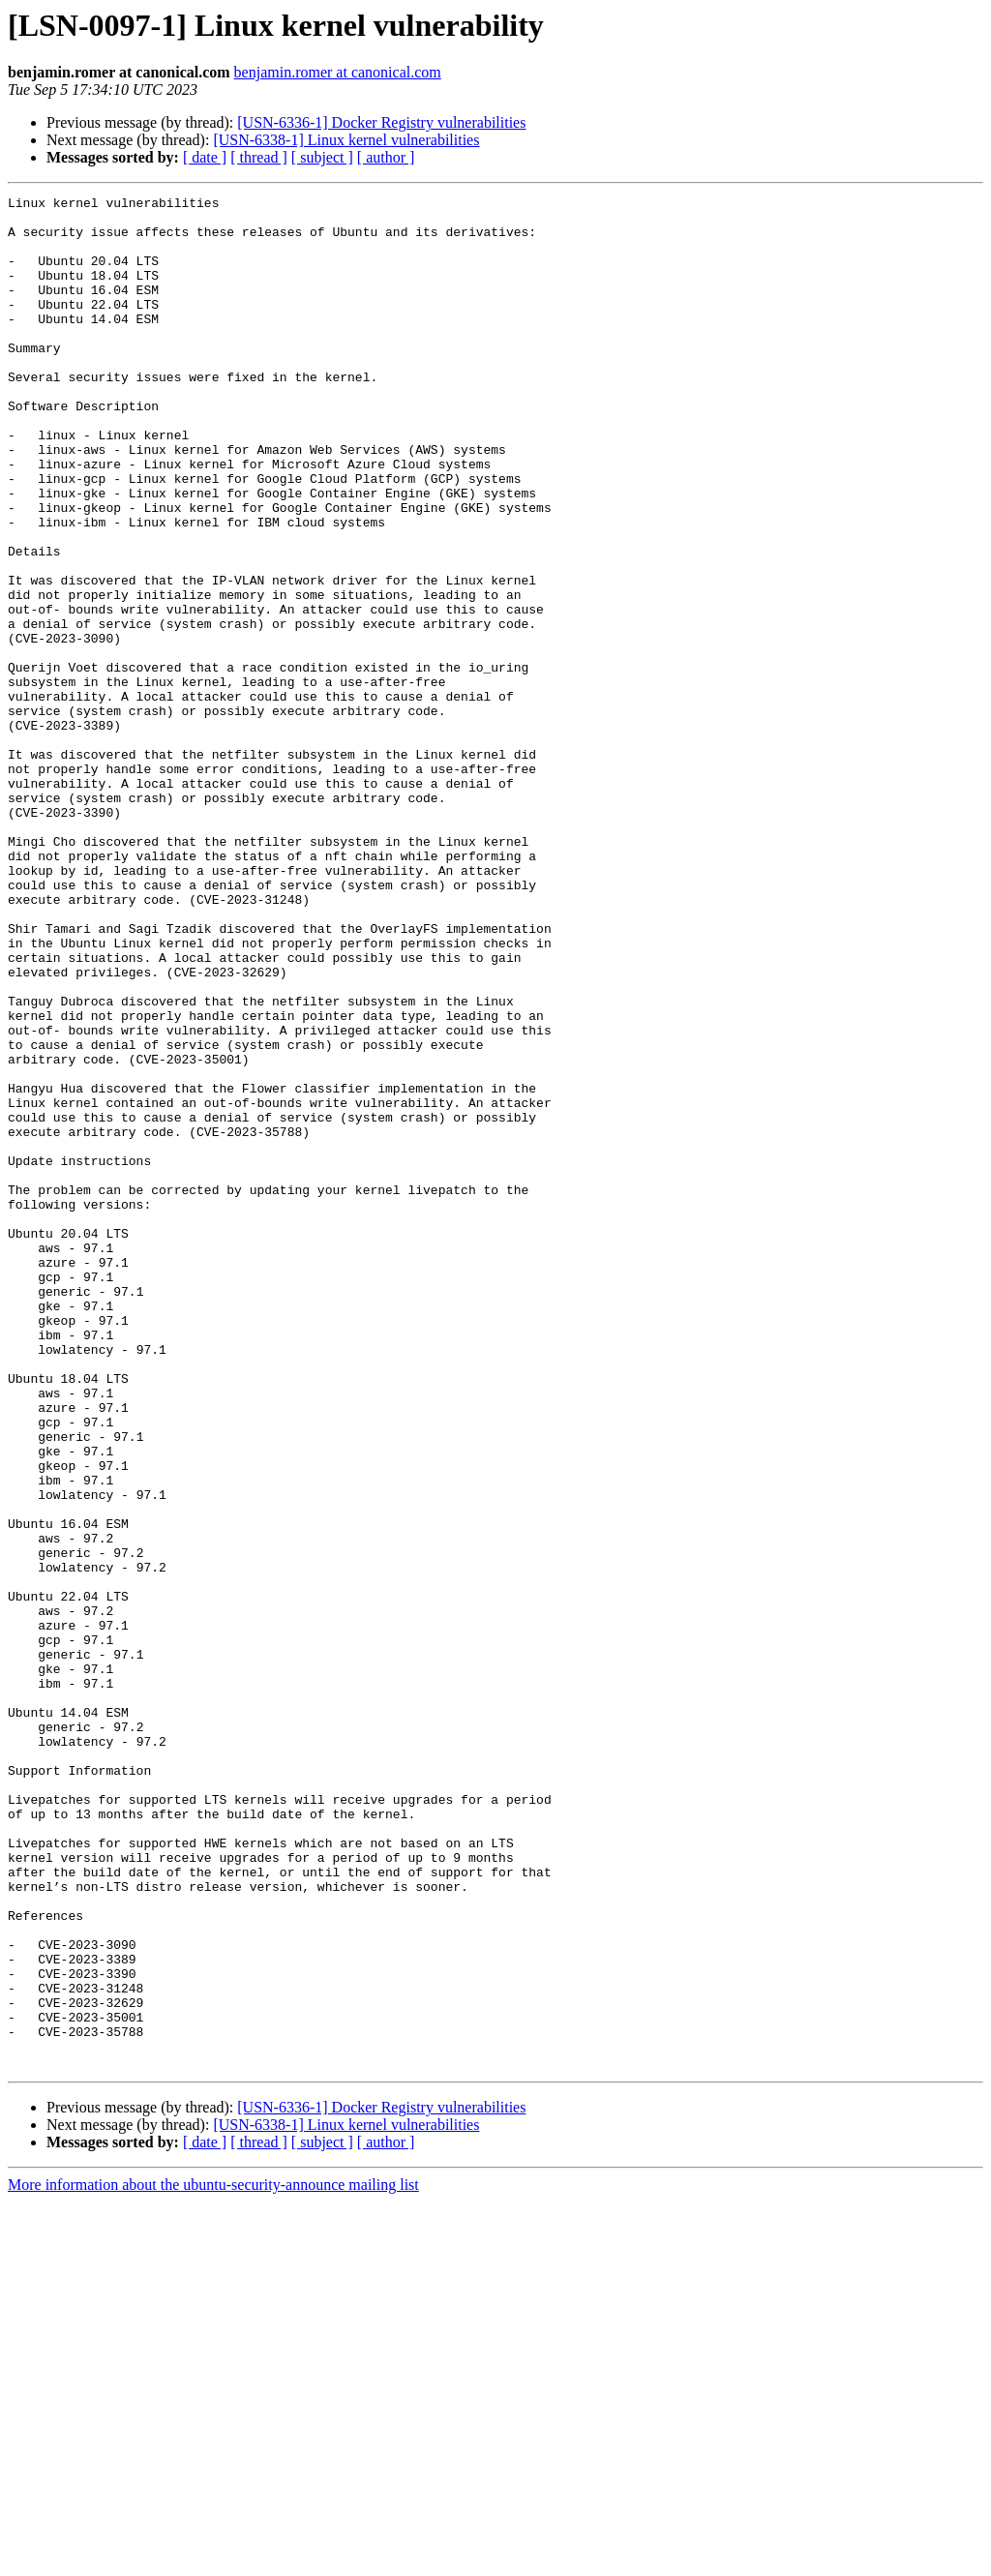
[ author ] (386, 157)
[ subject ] (322, 157)
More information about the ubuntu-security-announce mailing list (213, 2559)
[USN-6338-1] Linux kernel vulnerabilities (346, 140)
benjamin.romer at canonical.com (337, 72)
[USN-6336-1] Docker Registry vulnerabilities (381, 122)
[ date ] (204, 157)
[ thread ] (258, 157)
